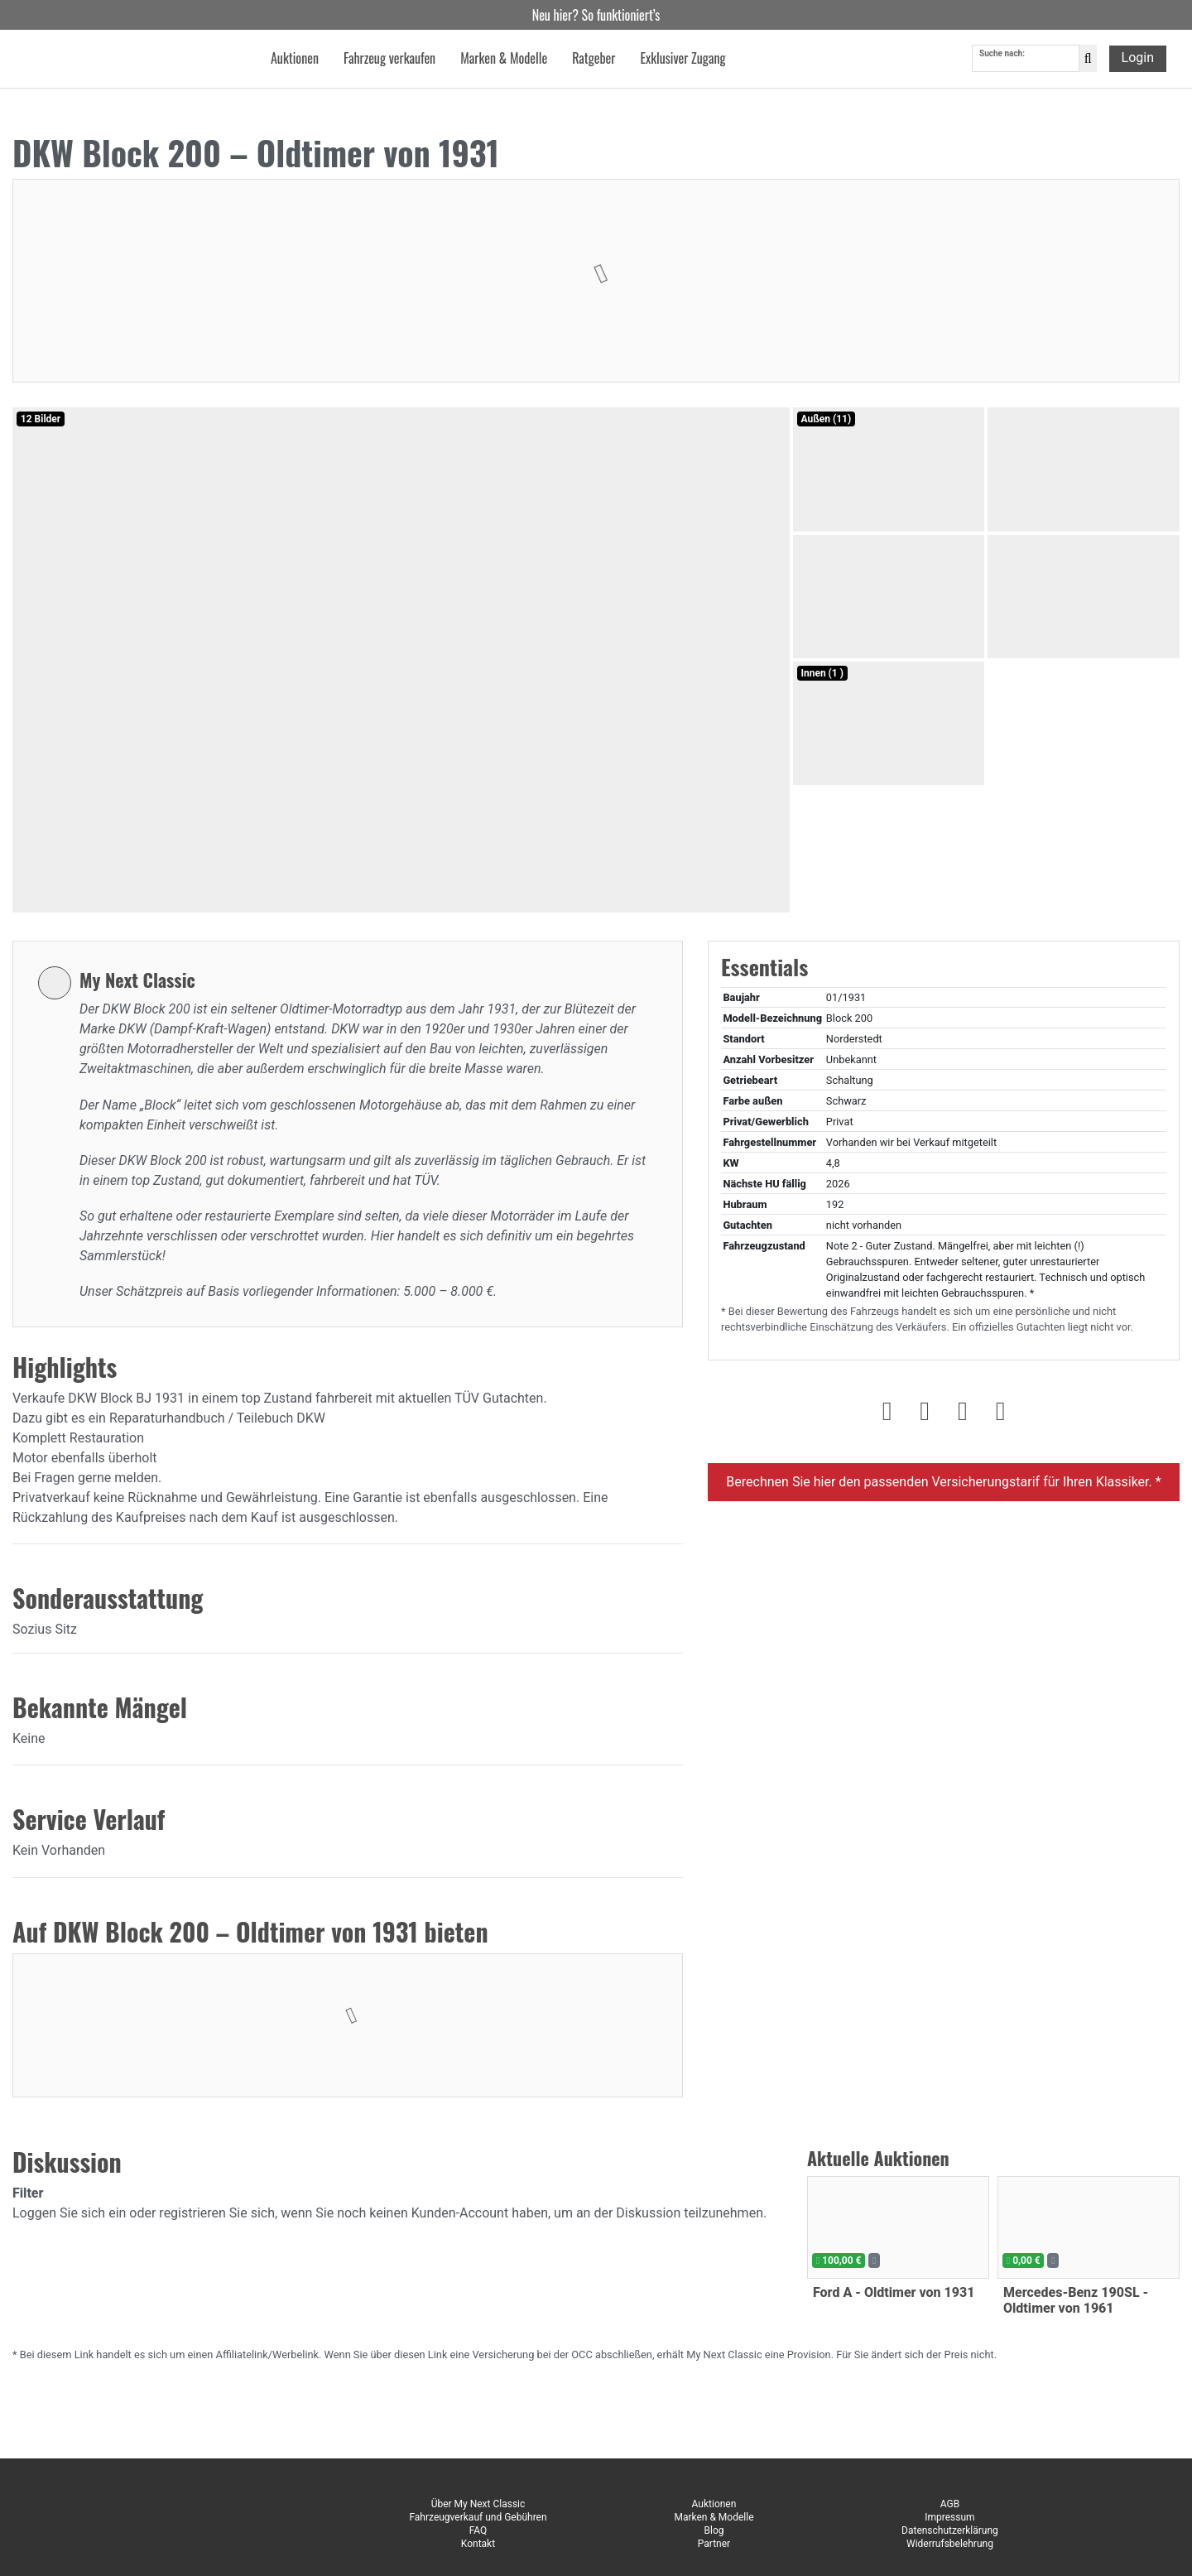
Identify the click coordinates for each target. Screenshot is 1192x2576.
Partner (714, 2544)
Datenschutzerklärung (949, 2530)
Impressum (949, 2517)
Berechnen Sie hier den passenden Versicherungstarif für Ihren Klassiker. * (943, 1482)
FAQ (478, 2530)
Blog (713, 2530)
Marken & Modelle (713, 2517)
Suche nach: (1002, 56)
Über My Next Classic (478, 2504)
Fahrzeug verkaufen (389, 61)
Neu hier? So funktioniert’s (596, 15)
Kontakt (478, 2544)
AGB (949, 2504)
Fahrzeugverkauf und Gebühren (477, 2517)
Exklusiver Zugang (682, 61)
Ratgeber (593, 61)
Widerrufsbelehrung (949, 2544)
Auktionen (714, 2504)
